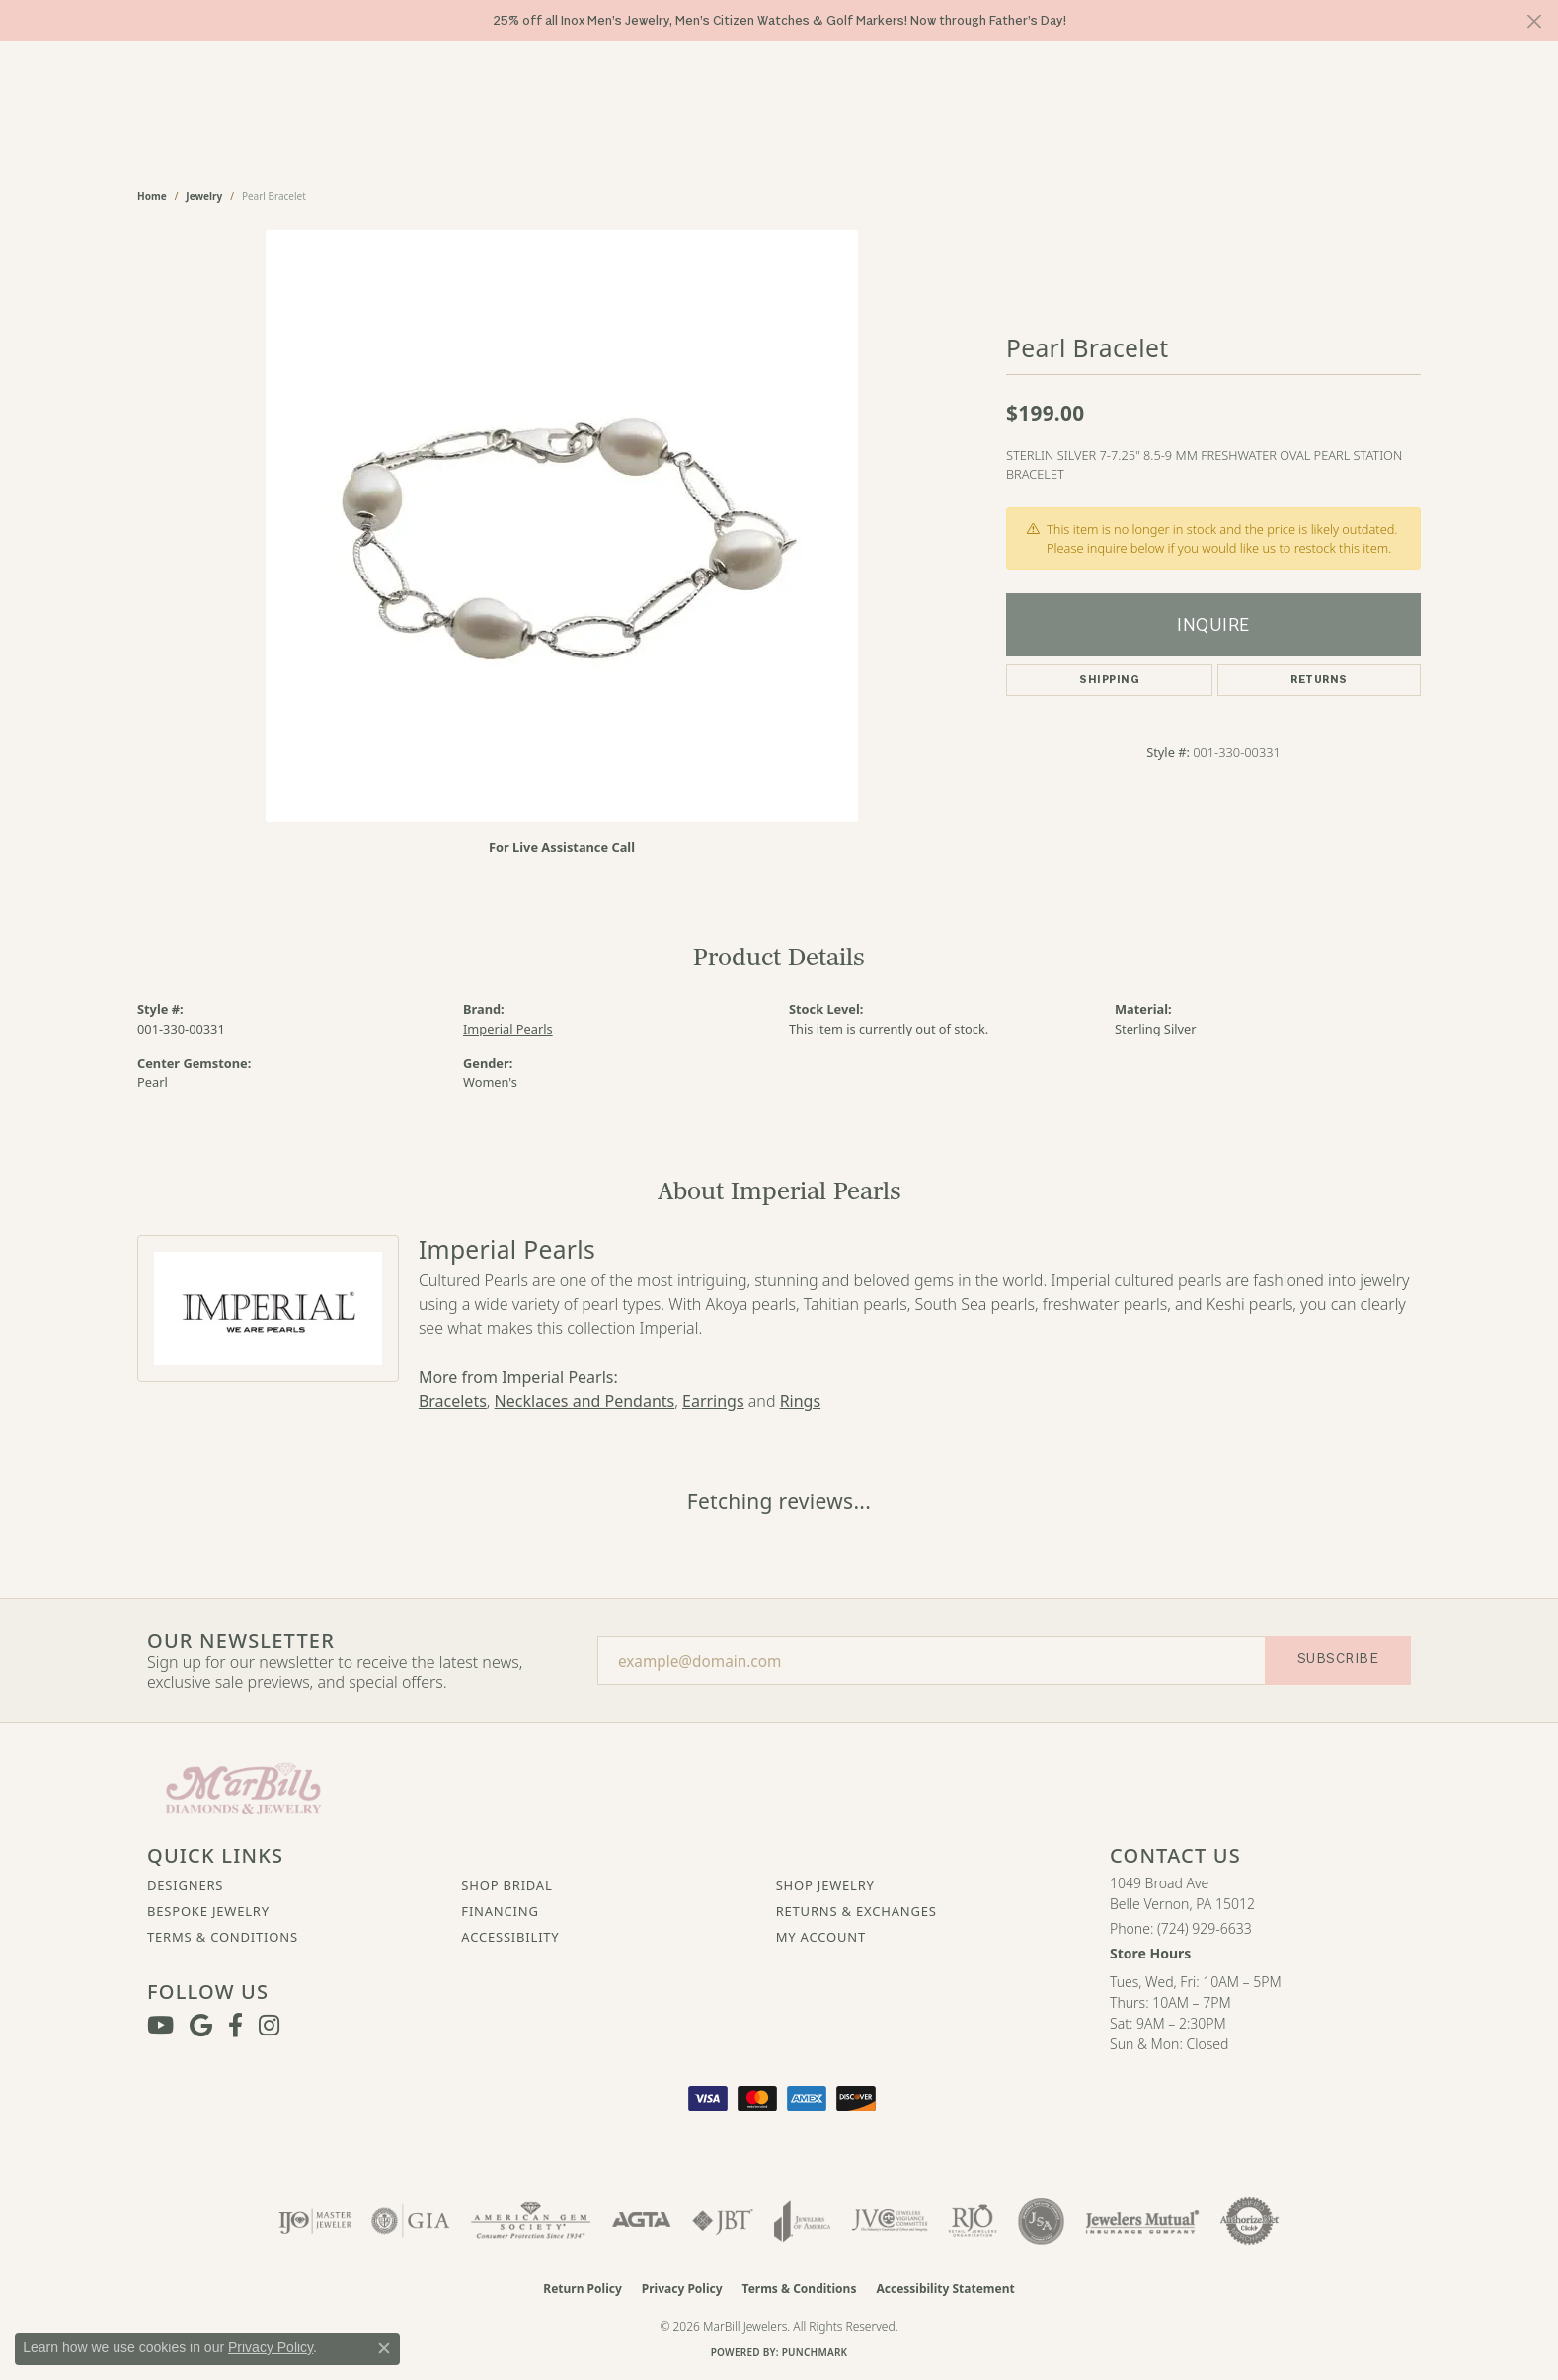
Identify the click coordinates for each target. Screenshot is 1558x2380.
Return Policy (582, 2288)
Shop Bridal (506, 1885)
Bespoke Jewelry (208, 1911)
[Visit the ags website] (530, 2221)
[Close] (1533, 21)
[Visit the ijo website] (315, 2221)
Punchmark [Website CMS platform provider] (815, 2352)
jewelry (204, 196)
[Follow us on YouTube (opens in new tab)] (160, 2025)
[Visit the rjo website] (972, 2221)
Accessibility (510, 1937)
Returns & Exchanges (856, 1911)
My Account (821, 1937)
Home (152, 196)
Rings (800, 1401)
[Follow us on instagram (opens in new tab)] (269, 2025)
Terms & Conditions (222, 1937)
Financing (499, 1911)
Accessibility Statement (945, 2288)
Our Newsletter (241, 1640)
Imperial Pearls (508, 1028)
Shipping (1109, 679)
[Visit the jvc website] (889, 2221)
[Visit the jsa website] (1041, 2221)
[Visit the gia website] (410, 2221)
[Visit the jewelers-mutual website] (1142, 2221)
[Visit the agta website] (641, 2221)
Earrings (713, 1401)
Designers (185, 1885)
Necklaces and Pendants (585, 1401)
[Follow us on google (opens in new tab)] (201, 2025)
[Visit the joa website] (802, 2221)
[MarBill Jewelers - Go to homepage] (243, 1787)
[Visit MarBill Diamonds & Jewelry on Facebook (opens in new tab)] (235, 2025)
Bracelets (453, 1401)
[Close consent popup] (384, 2348)
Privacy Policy (682, 2288)
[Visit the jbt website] (722, 2221)
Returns (1318, 679)
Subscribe (1337, 1659)
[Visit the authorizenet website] (1250, 2221)
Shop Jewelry (825, 1885)
